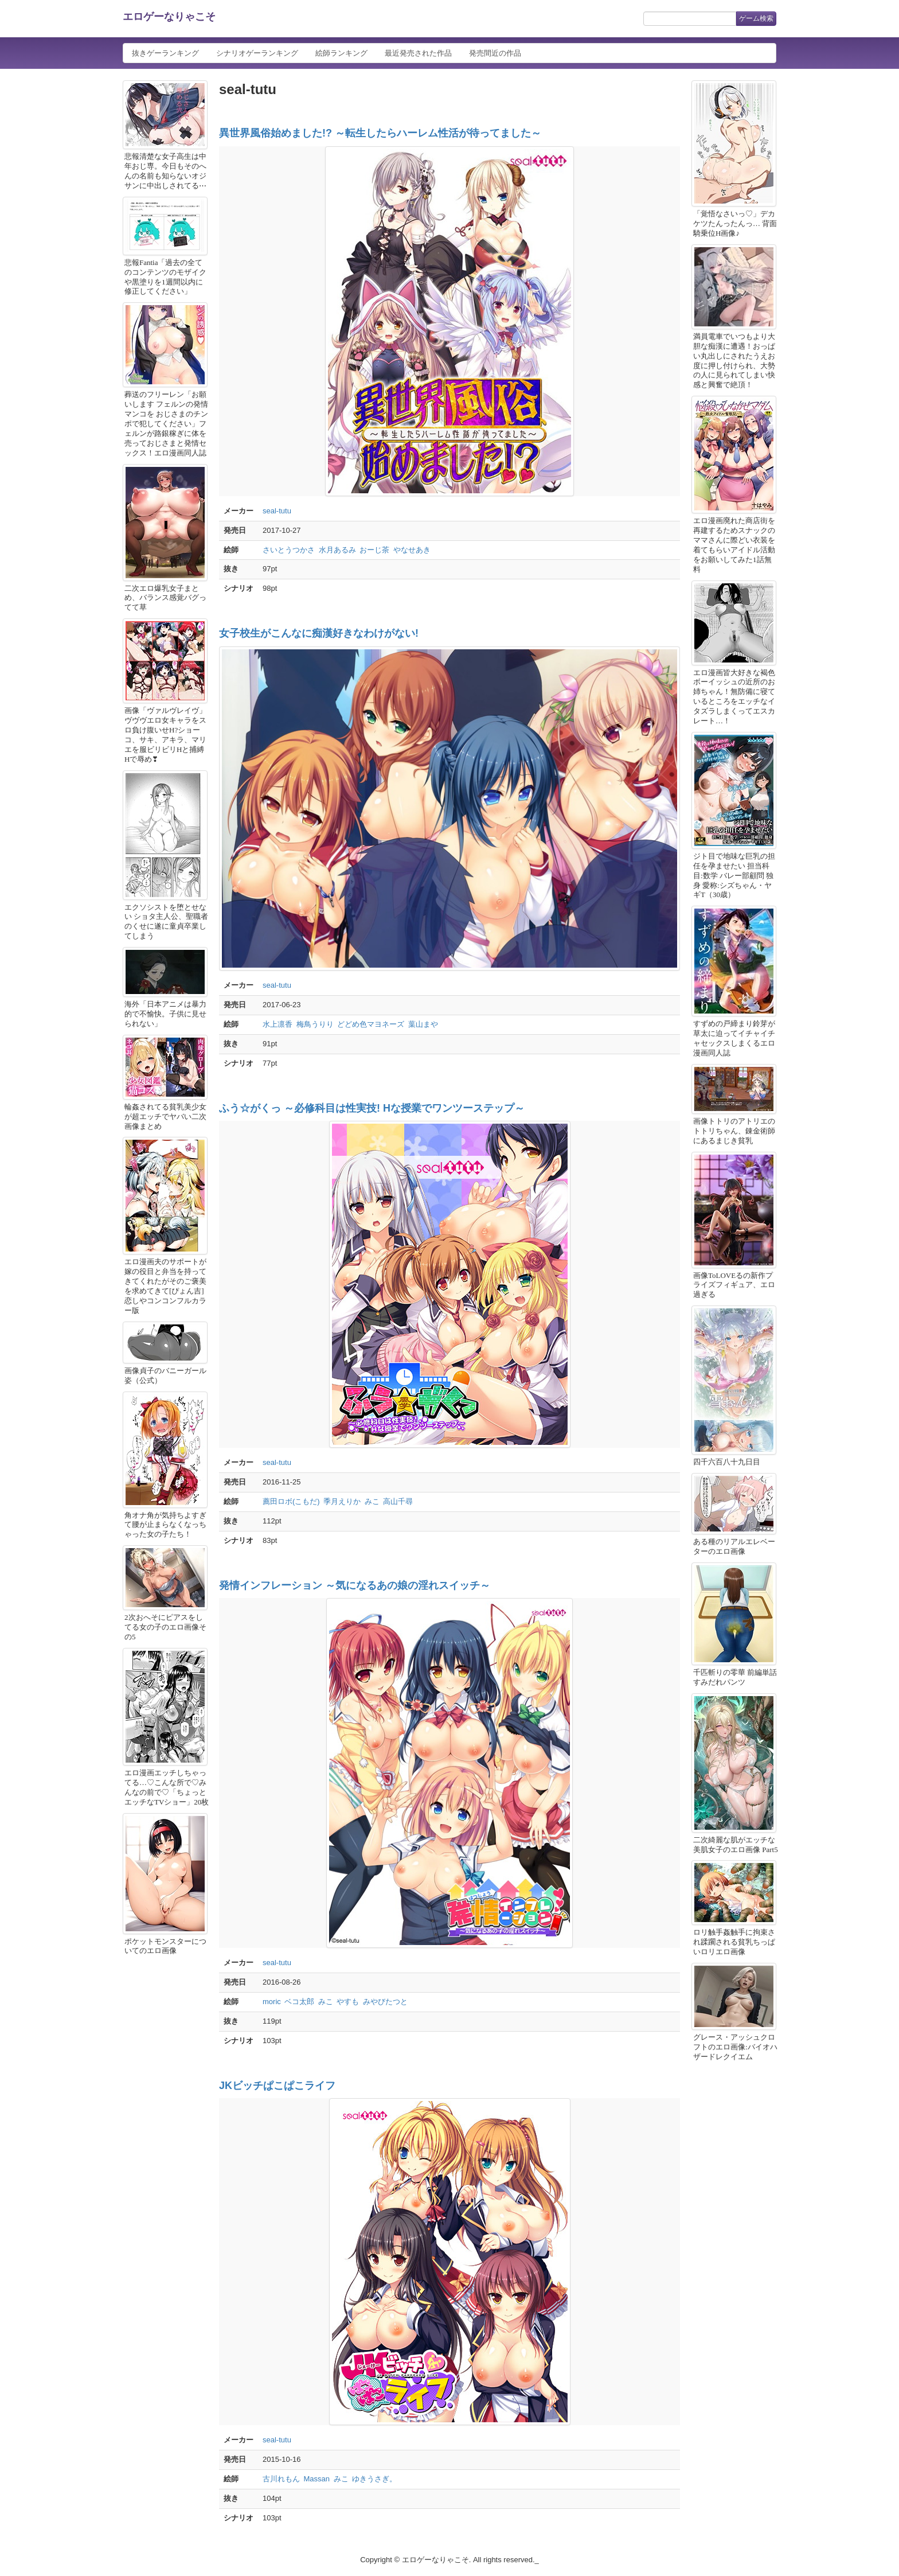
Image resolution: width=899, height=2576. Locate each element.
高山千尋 (398, 1501)
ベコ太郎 (299, 2001)
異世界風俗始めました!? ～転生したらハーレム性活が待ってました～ (380, 133)
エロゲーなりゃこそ (169, 16)
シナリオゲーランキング (257, 53)
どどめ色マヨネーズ (370, 1024)
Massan (317, 2478)
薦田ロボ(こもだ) (291, 1501)
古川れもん (281, 2478)
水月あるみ (337, 549)
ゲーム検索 (756, 18)
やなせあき (412, 549)
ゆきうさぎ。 (374, 2478)
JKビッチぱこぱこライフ (277, 2085)
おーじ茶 (374, 549)
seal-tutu (277, 510)
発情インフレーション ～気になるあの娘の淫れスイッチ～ (354, 1585)
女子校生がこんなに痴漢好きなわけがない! (319, 633)
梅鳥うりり (315, 1024)
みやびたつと (385, 2001)
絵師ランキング (341, 53)
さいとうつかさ (289, 549)
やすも (348, 2001)
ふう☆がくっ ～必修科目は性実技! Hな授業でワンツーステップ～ (372, 1108)
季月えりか (342, 1501)
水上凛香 (277, 1024)
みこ (372, 1501)
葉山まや (423, 1024)
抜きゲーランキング (165, 53)
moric (272, 2001)
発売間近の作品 (495, 53)
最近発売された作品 (418, 53)
